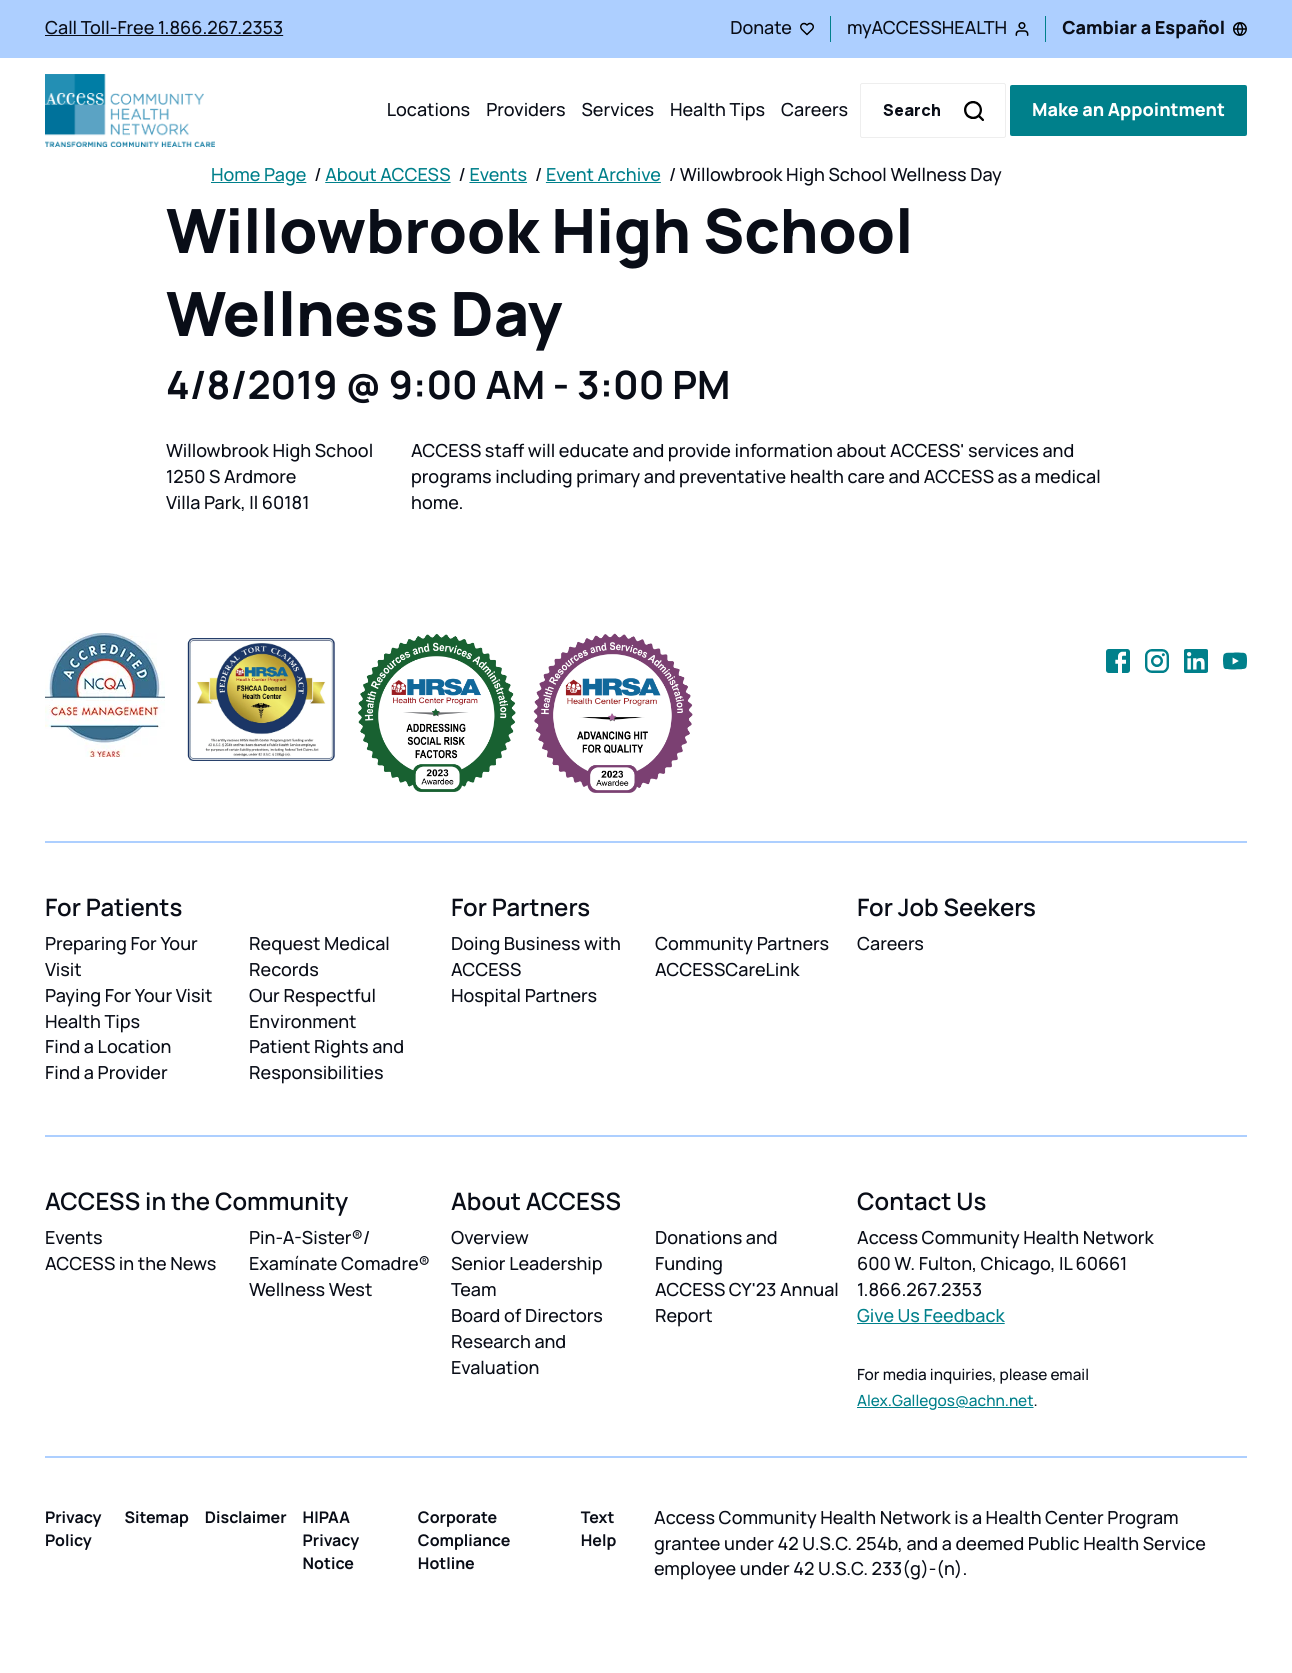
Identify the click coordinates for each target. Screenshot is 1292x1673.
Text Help (599, 1528)
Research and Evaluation (508, 1355)
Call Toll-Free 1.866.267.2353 (164, 28)
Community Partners (742, 944)
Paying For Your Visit (128, 996)
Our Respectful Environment (312, 1009)
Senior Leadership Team (527, 1277)
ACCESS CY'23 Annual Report (747, 1303)
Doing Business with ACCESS (536, 957)
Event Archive (603, 175)
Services (617, 110)
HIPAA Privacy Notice (331, 1540)
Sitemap (156, 1517)
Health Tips (717, 110)
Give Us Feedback (931, 1316)
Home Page (258, 175)
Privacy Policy (73, 1528)
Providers (525, 110)
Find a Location (108, 1047)
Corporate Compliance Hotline (464, 1540)
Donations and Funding (716, 1251)
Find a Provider (106, 1073)
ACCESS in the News (130, 1264)
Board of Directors (527, 1316)
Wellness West (310, 1290)
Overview (490, 1238)
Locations (428, 110)
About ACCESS (387, 175)
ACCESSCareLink (727, 970)
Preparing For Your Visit (121, 957)
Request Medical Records (319, 957)
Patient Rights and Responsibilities (326, 1060)
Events (498, 175)
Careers (814, 110)
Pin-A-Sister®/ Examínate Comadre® (339, 1251)
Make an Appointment (1128, 110)
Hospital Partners (524, 996)
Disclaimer (246, 1517)
